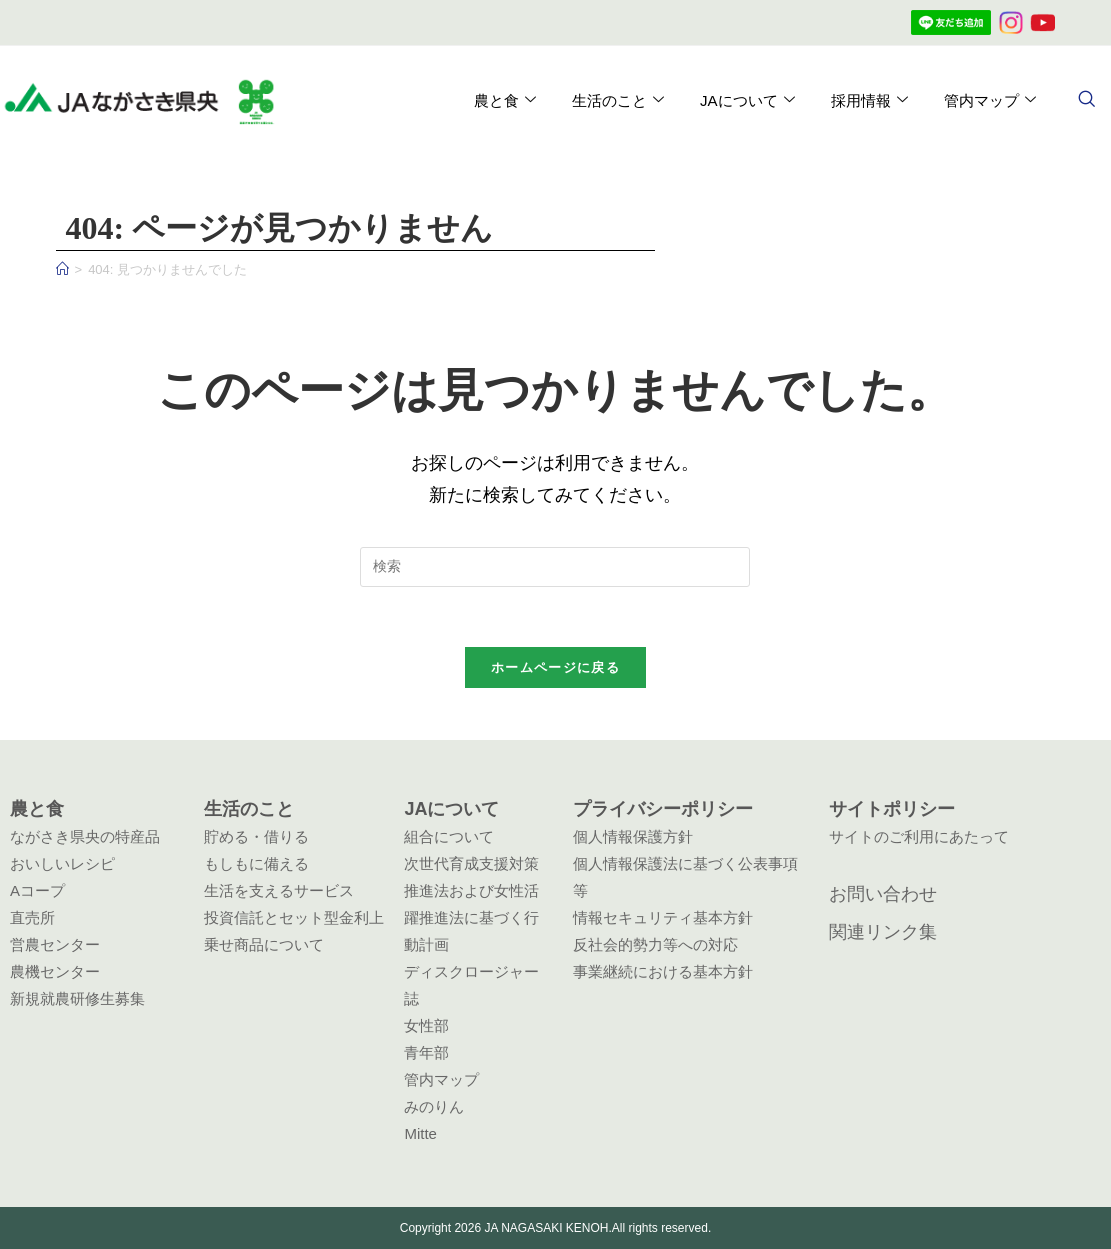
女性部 (426, 1025)
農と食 (504, 101)
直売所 (32, 917)
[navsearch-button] (1086, 101)
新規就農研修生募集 (77, 998)
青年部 (426, 1052)
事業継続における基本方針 (663, 971)
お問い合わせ (883, 894)
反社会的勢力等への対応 (655, 944)
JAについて (746, 101)
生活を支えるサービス (279, 890)
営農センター (55, 944)
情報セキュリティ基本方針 (663, 917)
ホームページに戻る (555, 668)
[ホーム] (62, 269)
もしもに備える (256, 863)
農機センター (55, 971)
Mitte (420, 1133)
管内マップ (989, 101)
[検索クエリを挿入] (555, 567)
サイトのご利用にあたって (919, 836)
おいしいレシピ (62, 863)
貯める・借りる (256, 836)
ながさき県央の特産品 (85, 836)
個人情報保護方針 (633, 836)
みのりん (434, 1106)
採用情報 (868, 101)
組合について (449, 836)
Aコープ (37, 890)
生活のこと (617, 101)
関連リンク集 (883, 932)
